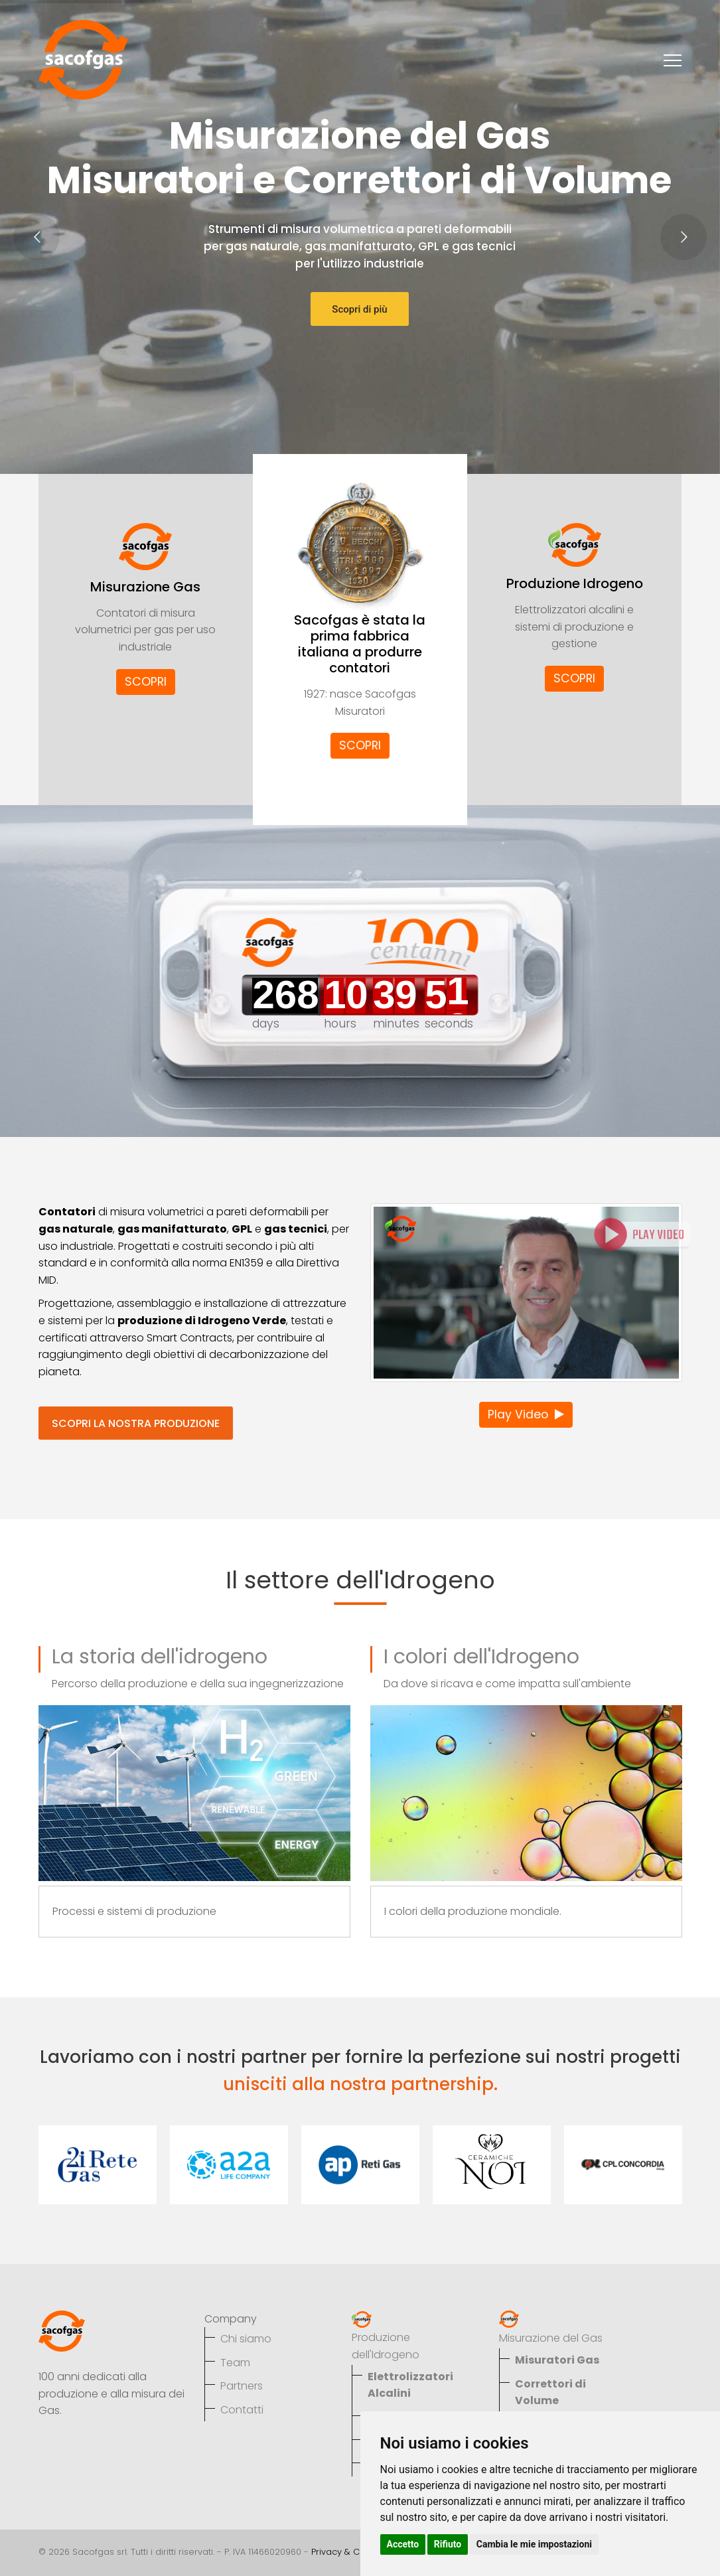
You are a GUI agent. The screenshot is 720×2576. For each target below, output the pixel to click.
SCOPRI (146, 682)
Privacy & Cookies (349, 2551)
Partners (241, 2385)
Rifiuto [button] (448, 2544)
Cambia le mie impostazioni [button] (534, 2544)
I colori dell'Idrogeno (481, 1657)
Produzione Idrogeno (574, 583)
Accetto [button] (403, 2544)
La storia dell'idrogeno (159, 1657)
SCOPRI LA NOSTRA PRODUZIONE (136, 1423)
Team (235, 2362)
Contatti (241, 2409)
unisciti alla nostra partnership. (360, 2084)
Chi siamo (245, 2338)
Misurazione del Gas (551, 2338)
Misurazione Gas (145, 586)
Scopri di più (359, 309)
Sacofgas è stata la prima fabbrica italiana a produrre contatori (359, 644)
